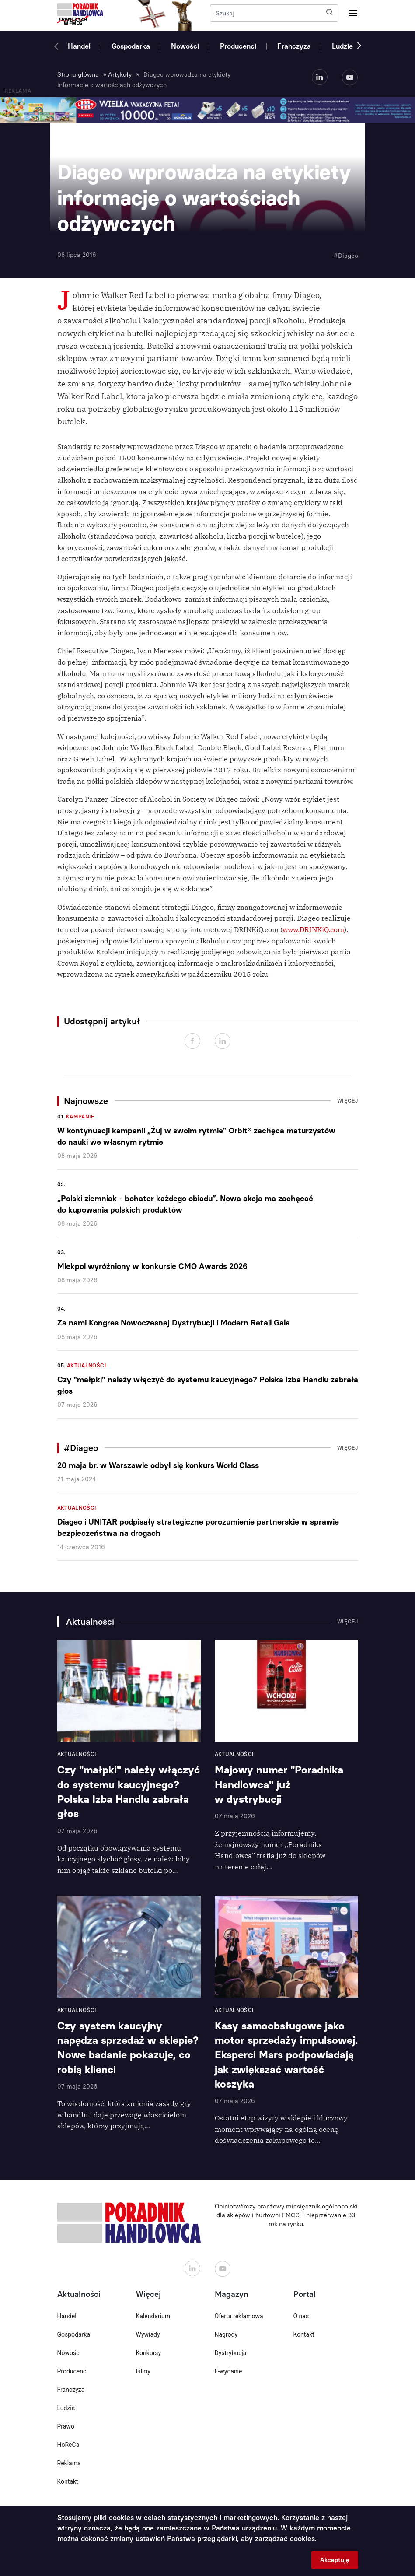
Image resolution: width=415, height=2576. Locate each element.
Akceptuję (334, 2560)
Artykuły (120, 74)
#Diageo (346, 255)
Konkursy (148, 2352)
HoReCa (68, 2444)
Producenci (238, 46)
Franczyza (294, 46)
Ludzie (342, 46)
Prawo (65, 2426)
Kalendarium (153, 2316)
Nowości (185, 46)
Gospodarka (131, 46)
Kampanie (80, 1117)
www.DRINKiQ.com (313, 929)
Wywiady (148, 2334)
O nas (301, 2316)
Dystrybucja (231, 2352)
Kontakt (67, 2481)
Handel (79, 46)
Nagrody (226, 2334)
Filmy (143, 2371)
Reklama (69, 2463)
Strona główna (78, 74)
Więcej (347, 1101)
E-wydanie (228, 2371)
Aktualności (86, 1366)
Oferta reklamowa (239, 2316)
